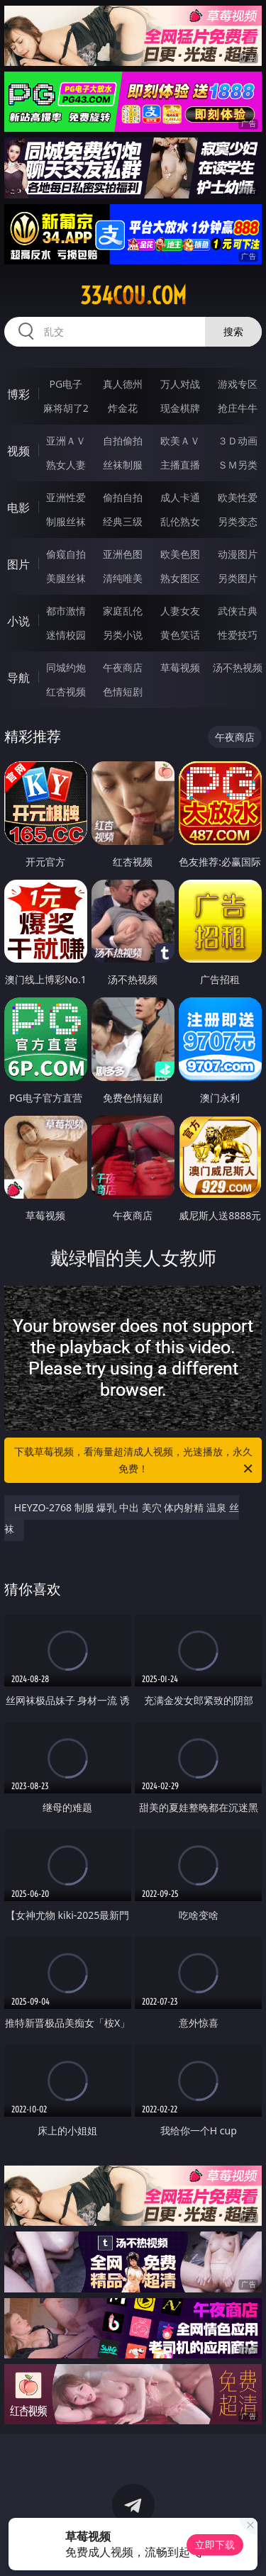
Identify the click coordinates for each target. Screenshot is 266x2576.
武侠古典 (237, 610)
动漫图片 (237, 554)
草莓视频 (180, 667)
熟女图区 (180, 578)
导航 (18, 677)
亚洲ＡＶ (66, 440)
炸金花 (123, 408)
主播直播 (180, 464)
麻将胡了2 (66, 408)
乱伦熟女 (180, 521)
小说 (18, 621)
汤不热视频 (237, 667)
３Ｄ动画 (237, 440)
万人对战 (180, 384)
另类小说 (123, 635)
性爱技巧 (237, 635)
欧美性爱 (237, 497)
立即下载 (215, 2544)
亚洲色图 (123, 554)
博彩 (18, 394)
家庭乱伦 (123, 610)
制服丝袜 (66, 521)
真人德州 (123, 384)
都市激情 (66, 610)
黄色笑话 (180, 635)
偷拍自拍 (123, 497)
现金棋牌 (180, 408)
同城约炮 (66, 667)
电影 (18, 507)
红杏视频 (66, 691)
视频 (18, 451)
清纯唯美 (123, 578)
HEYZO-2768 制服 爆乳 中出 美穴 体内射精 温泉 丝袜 (121, 1518)
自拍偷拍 (123, 440)
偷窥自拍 (66, 554)
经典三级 (123, 521)
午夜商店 (123, 667)
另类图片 (237, 578)
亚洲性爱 (66, 497)
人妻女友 (180, 610)
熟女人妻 (66, 464)
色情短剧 (123, 691)
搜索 (233, 331)
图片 (18, 564)
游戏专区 (237, 384)
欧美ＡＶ (180, 440)
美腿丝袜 (66, 578)
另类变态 (237, 521)
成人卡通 (180, 497)
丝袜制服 (123, 464)
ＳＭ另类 (237, 464)
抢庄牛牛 (237, 408)
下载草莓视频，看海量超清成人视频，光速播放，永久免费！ (134, 1461)
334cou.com (133, 295)
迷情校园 (66, 635)
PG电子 (65, 384)
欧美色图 (180, 554)
